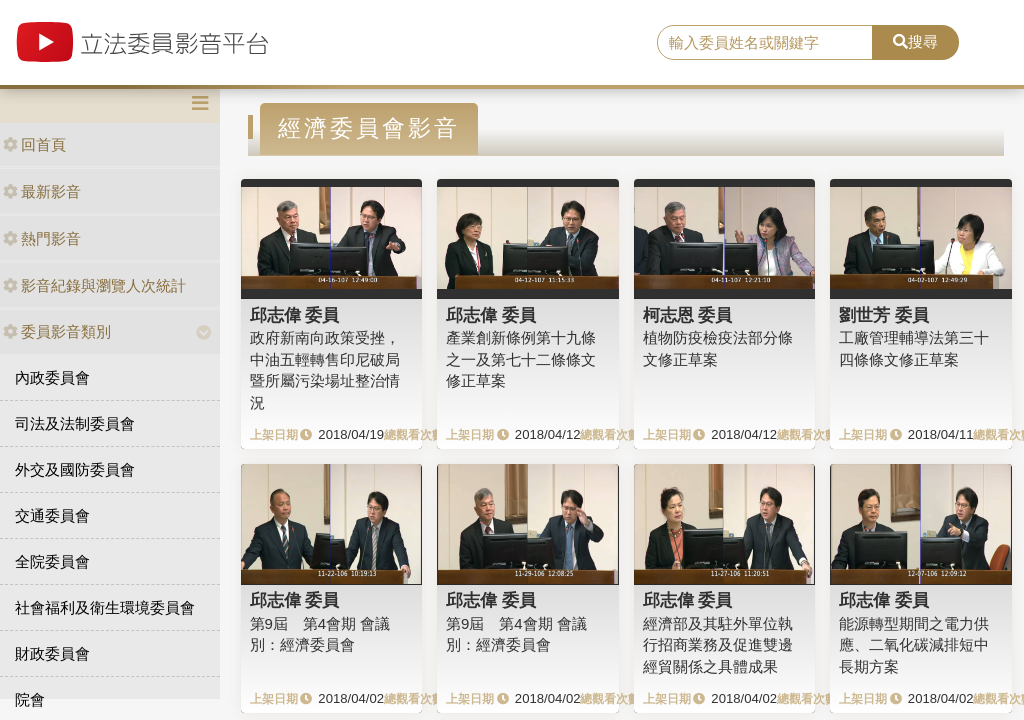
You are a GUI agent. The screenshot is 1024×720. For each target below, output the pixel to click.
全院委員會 (52, 561)
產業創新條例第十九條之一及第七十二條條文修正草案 (521, 359)
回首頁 (34, 144)
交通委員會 (52, 515)
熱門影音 (42, 238)
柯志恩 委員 (688, 315)
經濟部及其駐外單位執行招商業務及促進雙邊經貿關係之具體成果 (718, 645)
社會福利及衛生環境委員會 (105, 607)
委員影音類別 (57, 331)
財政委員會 (52, 653)
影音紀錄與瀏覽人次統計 (94, 285)
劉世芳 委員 (884, 315)
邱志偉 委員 (295, 315)
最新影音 (42, 191)
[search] (765, 43)
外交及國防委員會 (75, 469)
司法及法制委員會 (75, 423)
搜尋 (915, 41)
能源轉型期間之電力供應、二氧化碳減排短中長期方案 (914, 645)
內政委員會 (52, 377)
